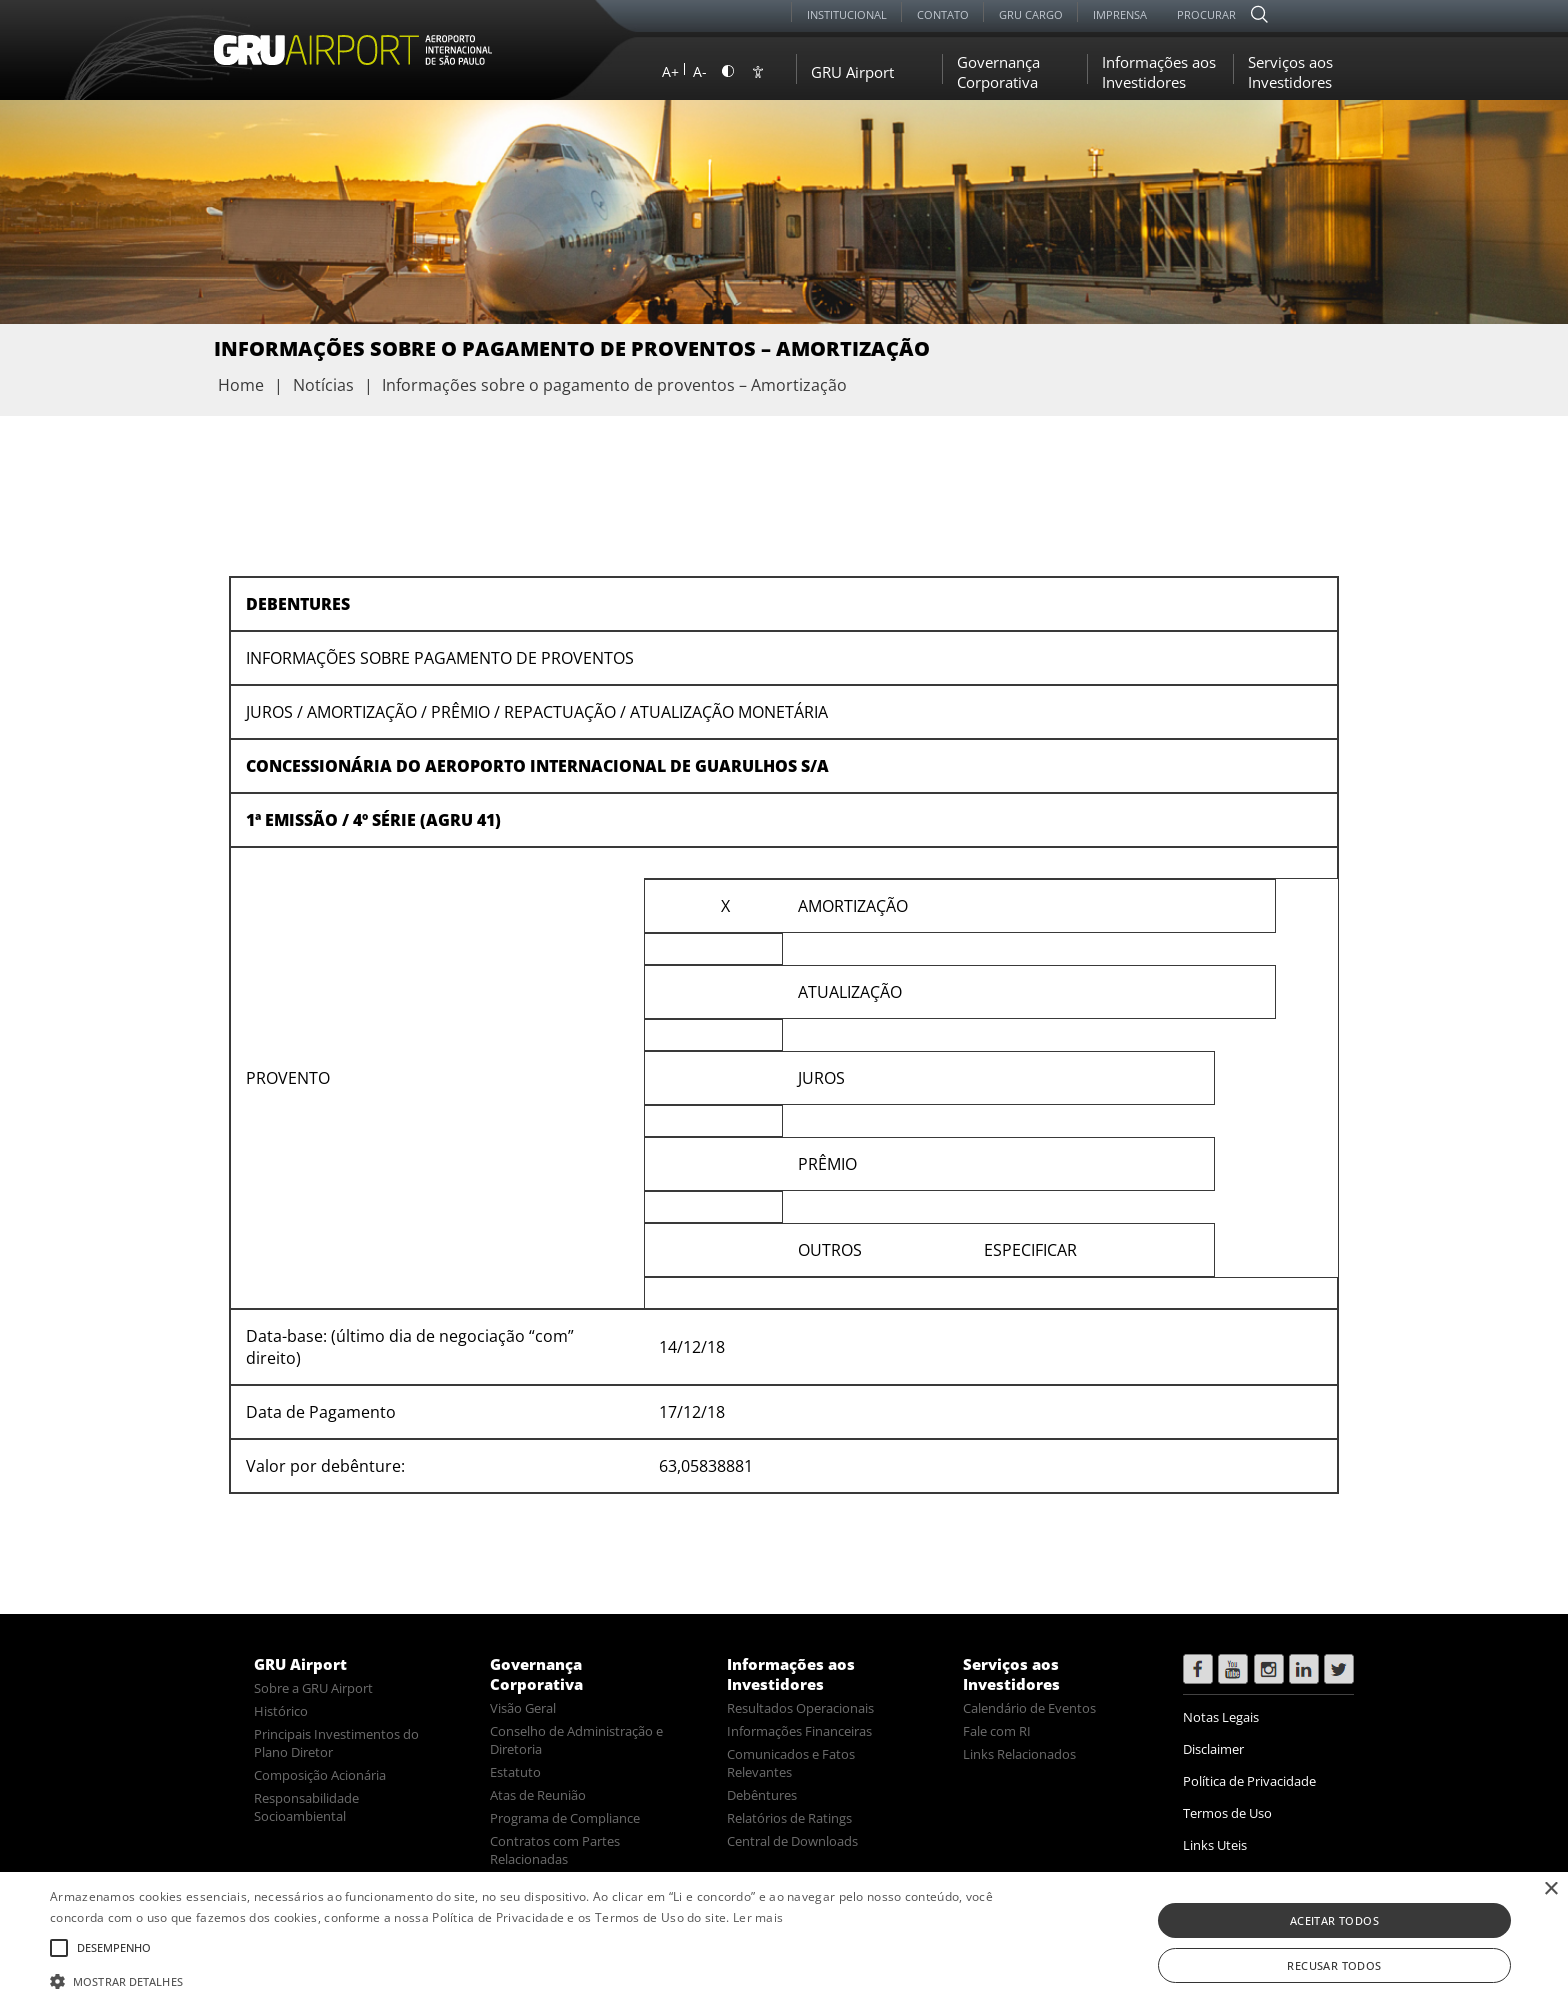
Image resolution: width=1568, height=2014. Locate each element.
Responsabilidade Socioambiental (306, 1807)
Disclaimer (1213, 1749)
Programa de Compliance (565, 1818)
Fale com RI (997, 1731)
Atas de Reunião (538, 1795)
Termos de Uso (1227, 1813)
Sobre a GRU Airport (313, 1688)
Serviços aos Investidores (1290, 72)
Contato (943, 14)
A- (700, 71)
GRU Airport (852, 72)
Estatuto (515, 1772)
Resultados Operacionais (800, 1708)
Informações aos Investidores (1159, 72)
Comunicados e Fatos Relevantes (791, 1763)
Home (241, 385)
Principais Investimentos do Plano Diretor (336, 1743)
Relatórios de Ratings (789, 1818)
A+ (670, 71)
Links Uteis (1215, 1845)
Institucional (847, 14)
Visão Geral (523, 1708)
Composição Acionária (320, 1775)
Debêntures (762, 1795)
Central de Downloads (792, 1841)
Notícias (323, 385)
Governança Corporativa (998, 72)
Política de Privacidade (1249, 1781)
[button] (527, 1980)
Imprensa (1120, 14)
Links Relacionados (1019, 1754)
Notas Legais (1221, 1717)
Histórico (281, 1711)
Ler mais (758, 1917)
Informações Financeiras (799, 1731)
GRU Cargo (1031, 14)
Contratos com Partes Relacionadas (555, 1850)
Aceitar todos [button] (1334, 1920)
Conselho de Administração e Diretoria (576, 1740)
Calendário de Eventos (1029, 1708)
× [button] (1550, 1889)
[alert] (784, 1943)
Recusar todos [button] (1334, 1965)
